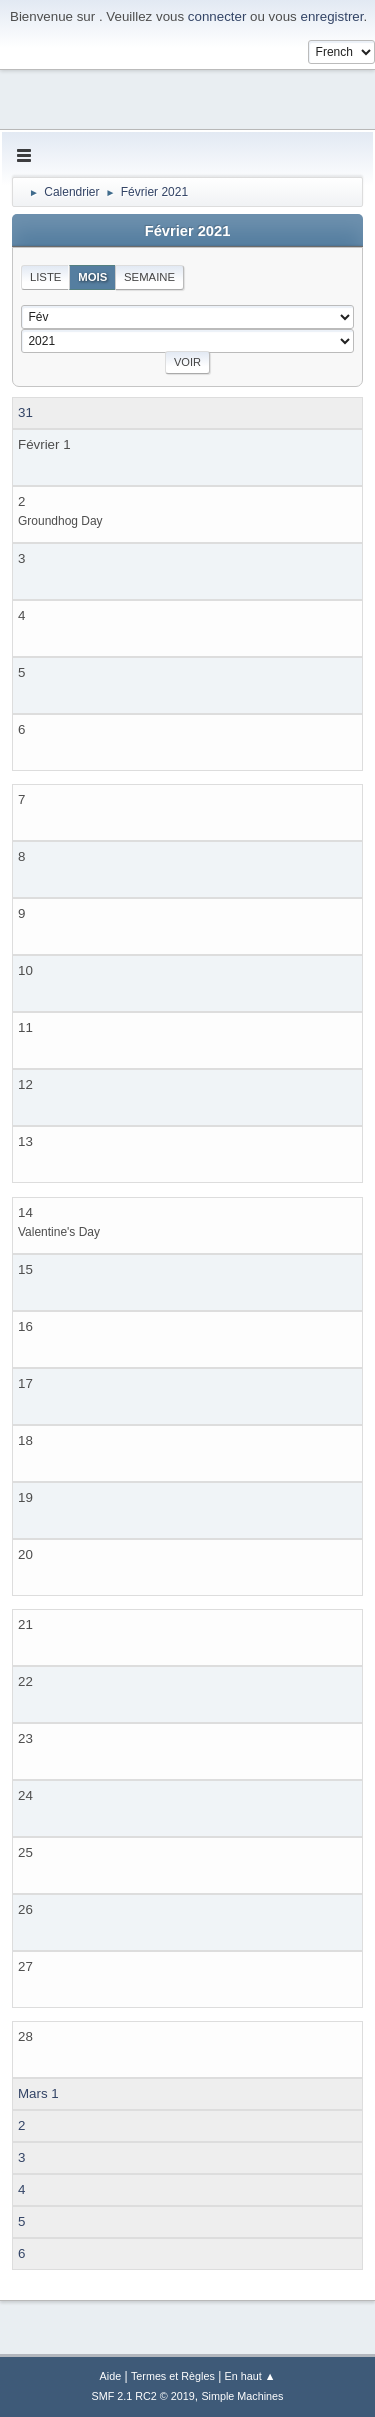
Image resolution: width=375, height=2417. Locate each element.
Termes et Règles (173, 2376)
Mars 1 (38, 2093)
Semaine (149, 277)
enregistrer (331, 16)
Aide (111, 2376)
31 (25, 412)
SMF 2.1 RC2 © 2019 (143, 2396)
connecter (217, 16)
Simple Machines (242, 2396)
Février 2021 (188, 231)
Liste (45, 277)
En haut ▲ (250, 2376)
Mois (92, 277)
